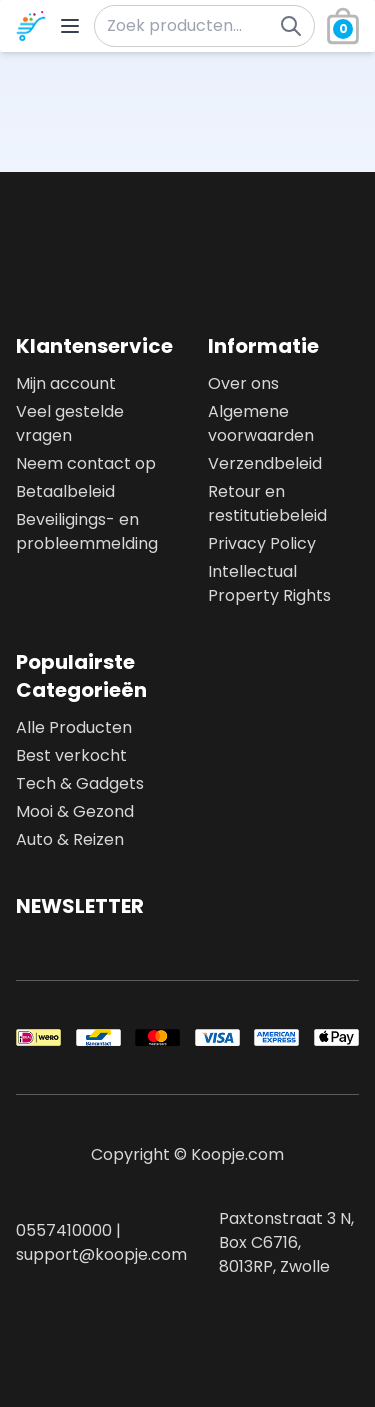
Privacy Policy (262, 543)
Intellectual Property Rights (269, 583)
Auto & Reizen (70, 839)
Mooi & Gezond (75, 811)
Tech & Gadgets (80, 783)
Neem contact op (86, 463)
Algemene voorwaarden (261, 423)
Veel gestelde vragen (70, 423)
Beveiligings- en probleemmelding (87, 531)
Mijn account (66, 383)
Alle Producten (74, 727)
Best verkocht (71, 755)
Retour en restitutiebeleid (267, 503)
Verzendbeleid (265, 463)
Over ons (243, 383)
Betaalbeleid (65, 491)
